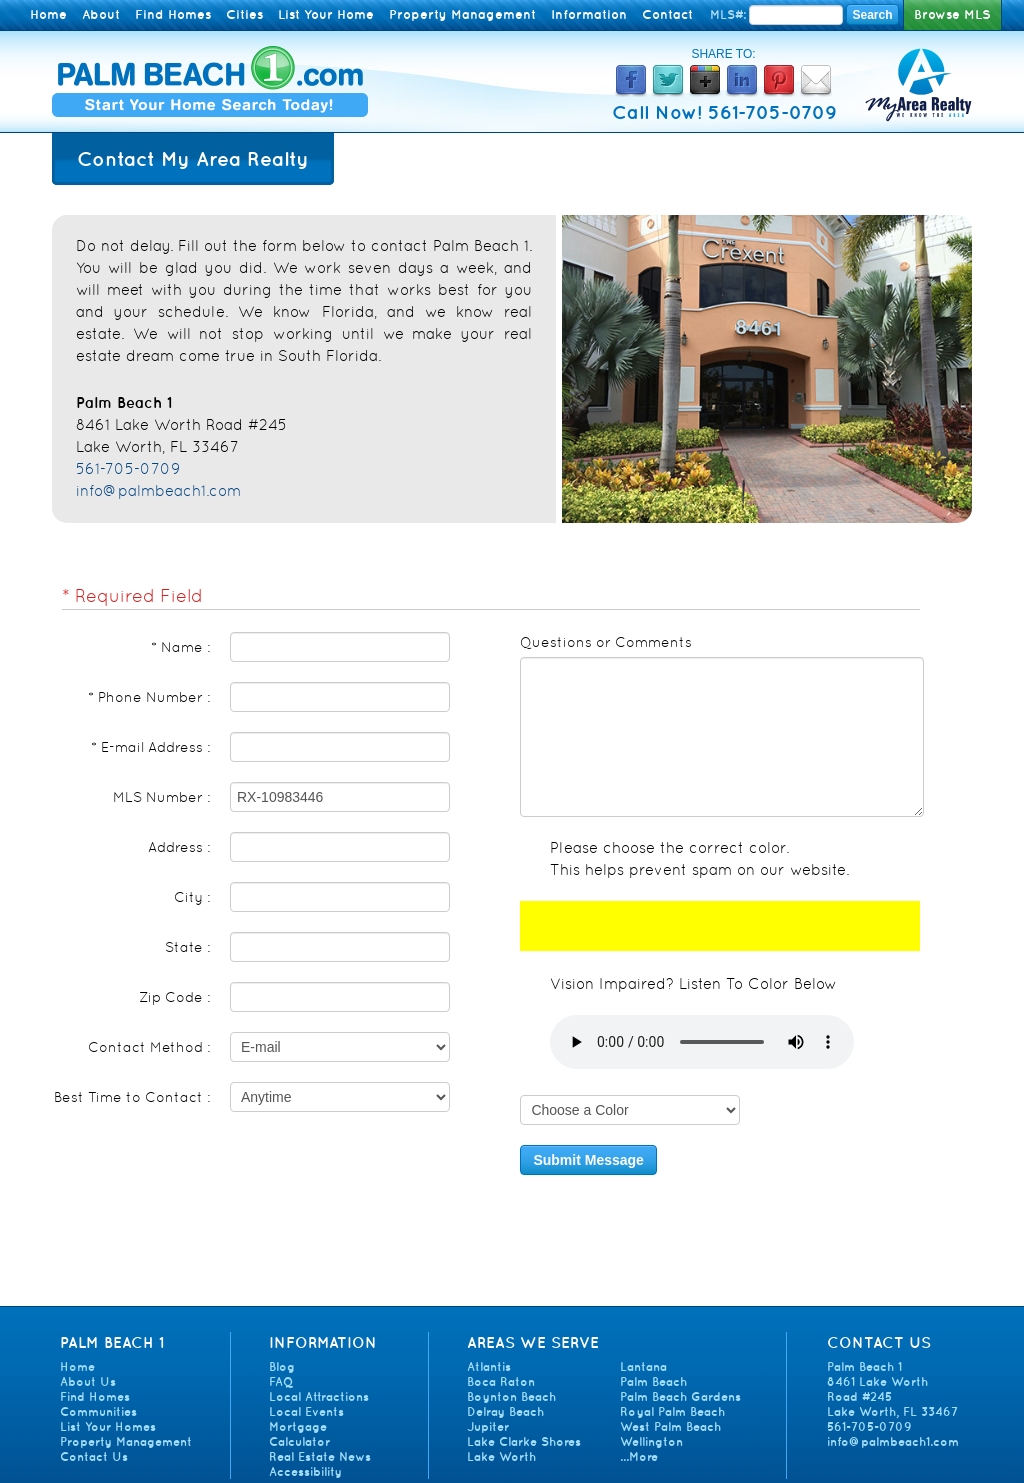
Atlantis (489, 1366)
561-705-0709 (128, 468)
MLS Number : (161, 797)
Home (48, 14)
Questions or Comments (606, 642)
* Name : (180, 647)
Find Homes (173, 14)
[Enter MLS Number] (796, 15)
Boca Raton (501, 1381)
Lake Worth (501, 1456)
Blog (282, 1366)
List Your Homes (108, 1426)
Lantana (643, 1366)
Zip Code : (174, 997)
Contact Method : (149, 1047)
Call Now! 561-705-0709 (724, 112)
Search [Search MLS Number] (872, 15)
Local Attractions (319, 1396)
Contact (667, 14)
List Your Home (326, 14)
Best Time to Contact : (132, 1097)
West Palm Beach (670, 1426)
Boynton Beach (511, 1396)
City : (192, 897)
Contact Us (94, 1456)
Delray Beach (505, 1411)
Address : (179, 847)
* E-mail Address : (150, 747)
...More (639, 1456)
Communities (98, 1411)
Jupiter (488, 1426)
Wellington (651, 1441)
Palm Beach (653, 1381)
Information (589, 14)
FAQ (281, 1381)
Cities (244, 14)
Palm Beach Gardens (680, 1396)
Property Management (462, 14)
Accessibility (305, 1471)
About (101, 14)
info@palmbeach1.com (158, 490)
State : (187, 947)
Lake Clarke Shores (524, 1441)
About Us (88, 1381)
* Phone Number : (149, 697)
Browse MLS (952, 14)
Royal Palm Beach (672, 1411)
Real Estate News (320, 1456)
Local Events (306, 1411)
